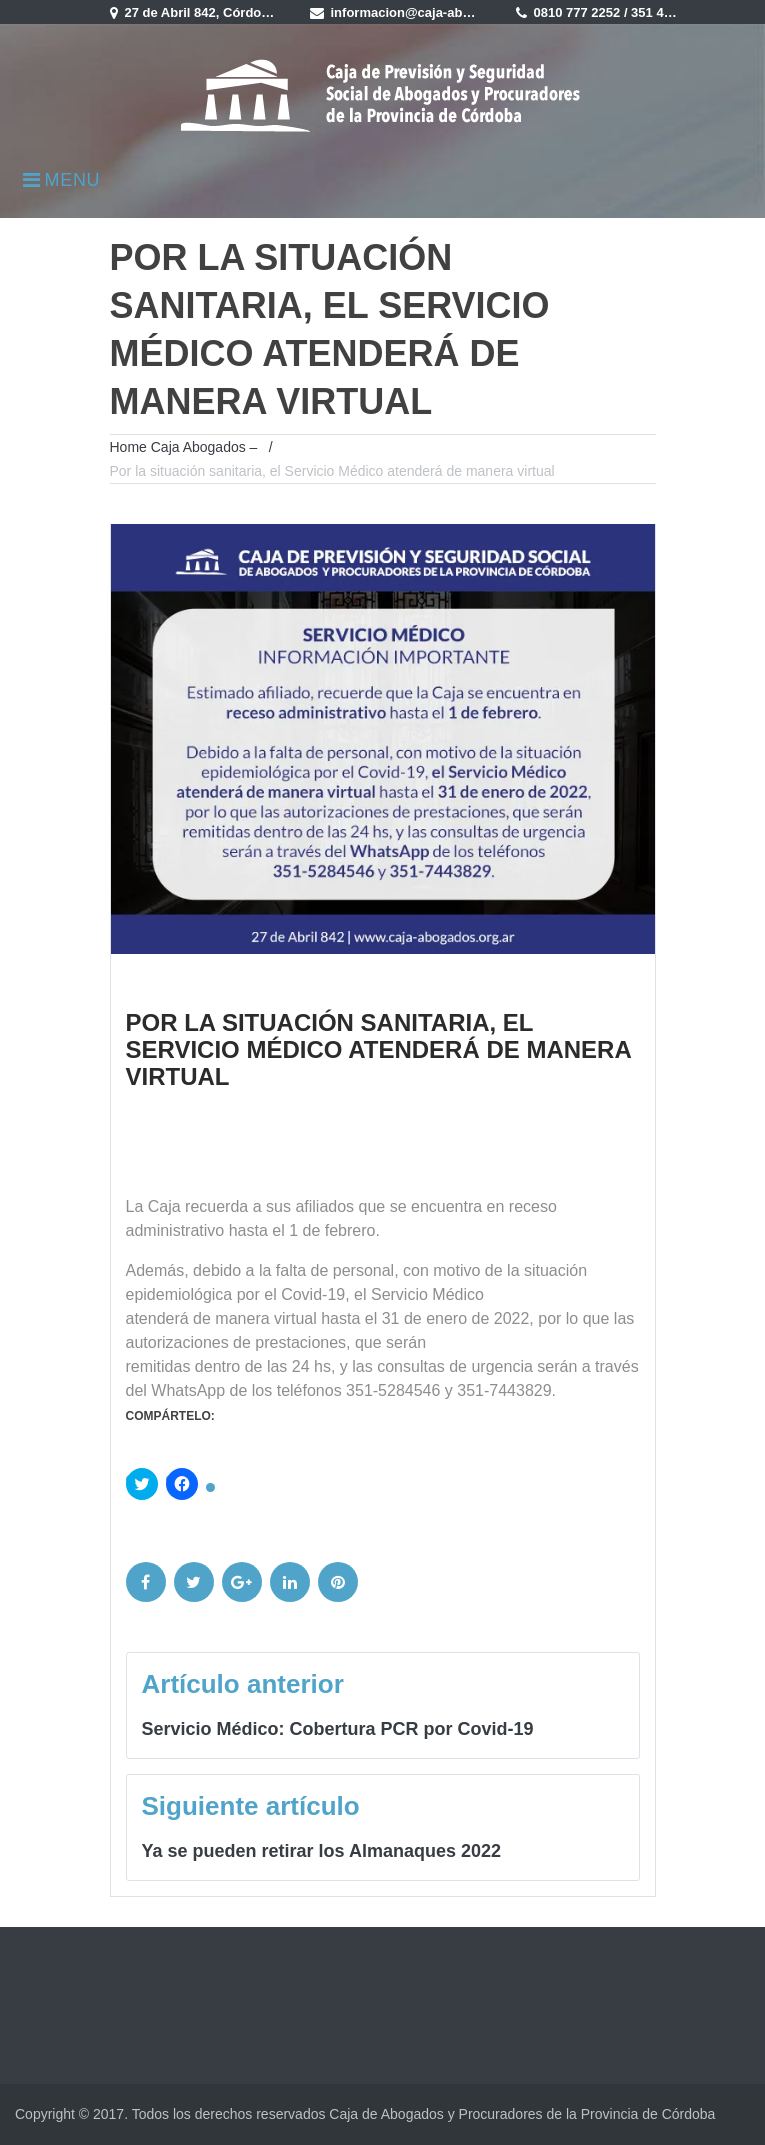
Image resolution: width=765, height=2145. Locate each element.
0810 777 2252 (577, 12)
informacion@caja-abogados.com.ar (443, 12)
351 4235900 (669, 12)
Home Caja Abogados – (184, 447)
